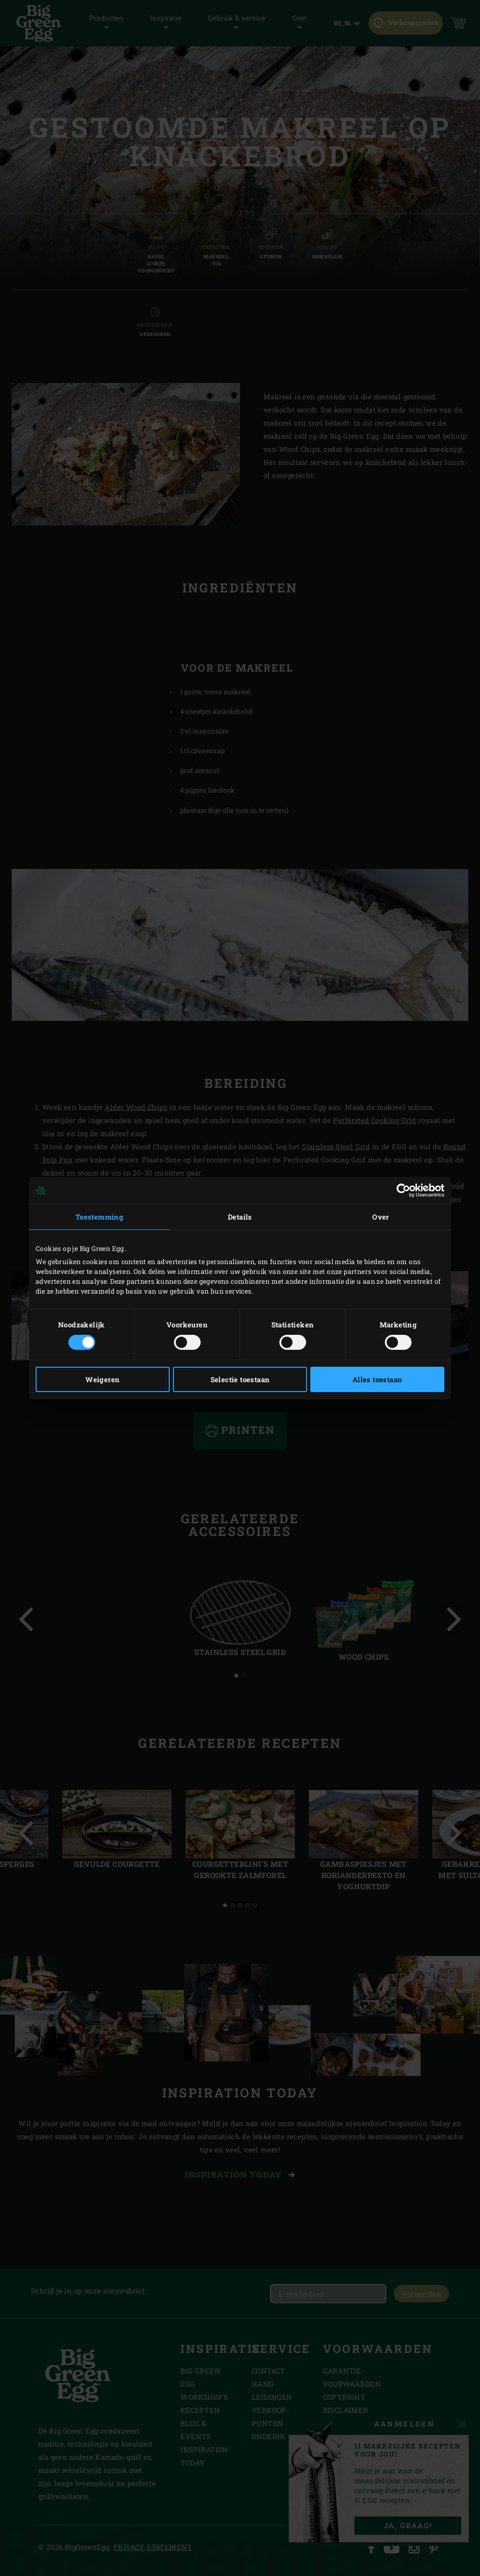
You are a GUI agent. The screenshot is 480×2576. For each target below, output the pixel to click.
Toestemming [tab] (99, 1216)
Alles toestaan (377, 1379)
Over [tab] (380, 1216)
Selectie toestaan (240, 1379)
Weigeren (102, 1379)
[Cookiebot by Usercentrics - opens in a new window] (403, 1190)
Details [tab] (240, 1216)
